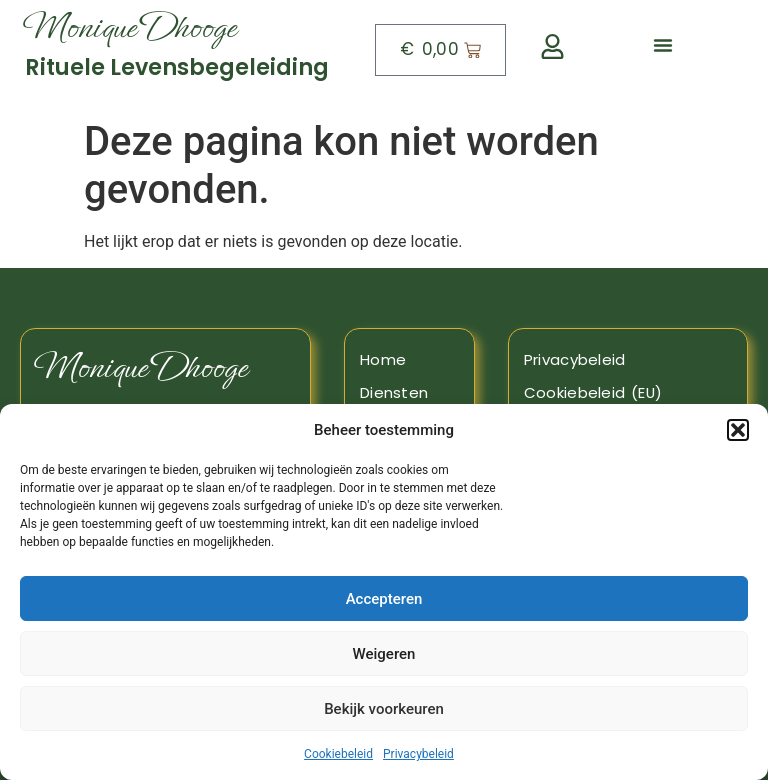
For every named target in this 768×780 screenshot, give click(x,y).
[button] (738, 430)
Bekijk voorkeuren (384, 709)
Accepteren (384, 599)
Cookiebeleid (338, 754)
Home (383, 359)
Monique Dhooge (141, 367)
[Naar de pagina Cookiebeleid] (628, 393)
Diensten (394, 392)
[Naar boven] (184, 50)
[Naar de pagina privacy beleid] (628, 360)
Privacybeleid (418, 754)
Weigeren (384, 654)
